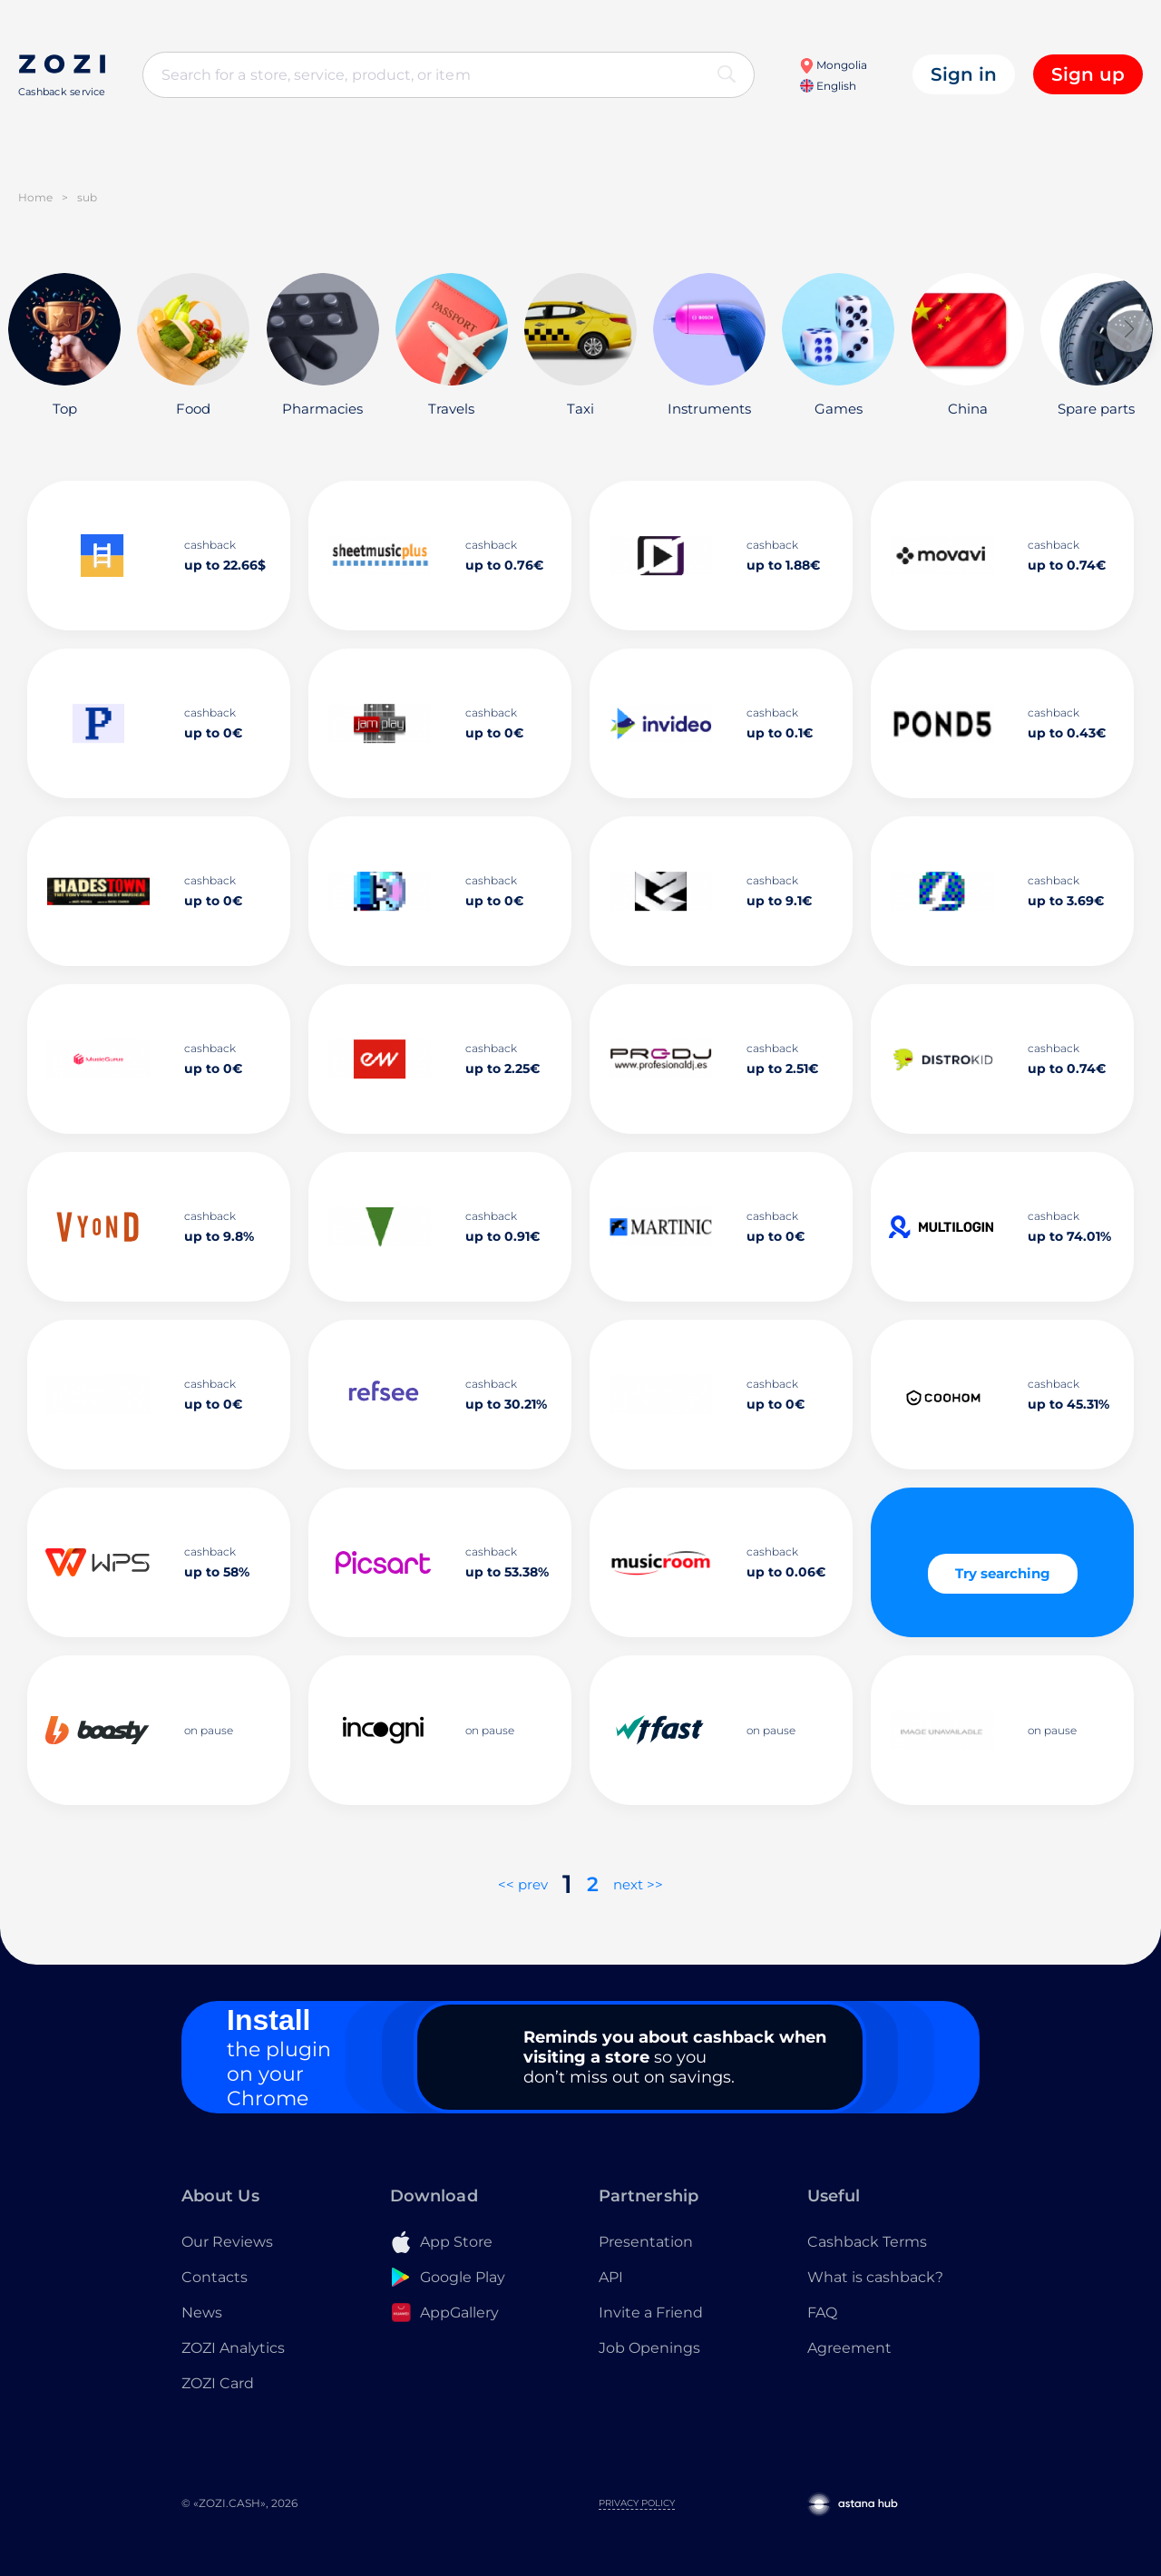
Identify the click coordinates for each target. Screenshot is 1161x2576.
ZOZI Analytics (233, 2347)
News (201, 2312)
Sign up (1088, 74)
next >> (638, 1884)
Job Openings (649, 2347)
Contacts (214, 2277)
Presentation (646, 2241)
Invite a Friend (651, 2312)
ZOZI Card (217, 2383)
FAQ (822, 2312)
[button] (1129, 329)
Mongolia (833, 65)
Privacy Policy (637, 2503)
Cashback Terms (867, 2241)
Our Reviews (227, 2241)
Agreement (849, 2347)
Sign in (964, 74)
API (611, 2277)
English (828, 86)
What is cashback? (875, 2277)
